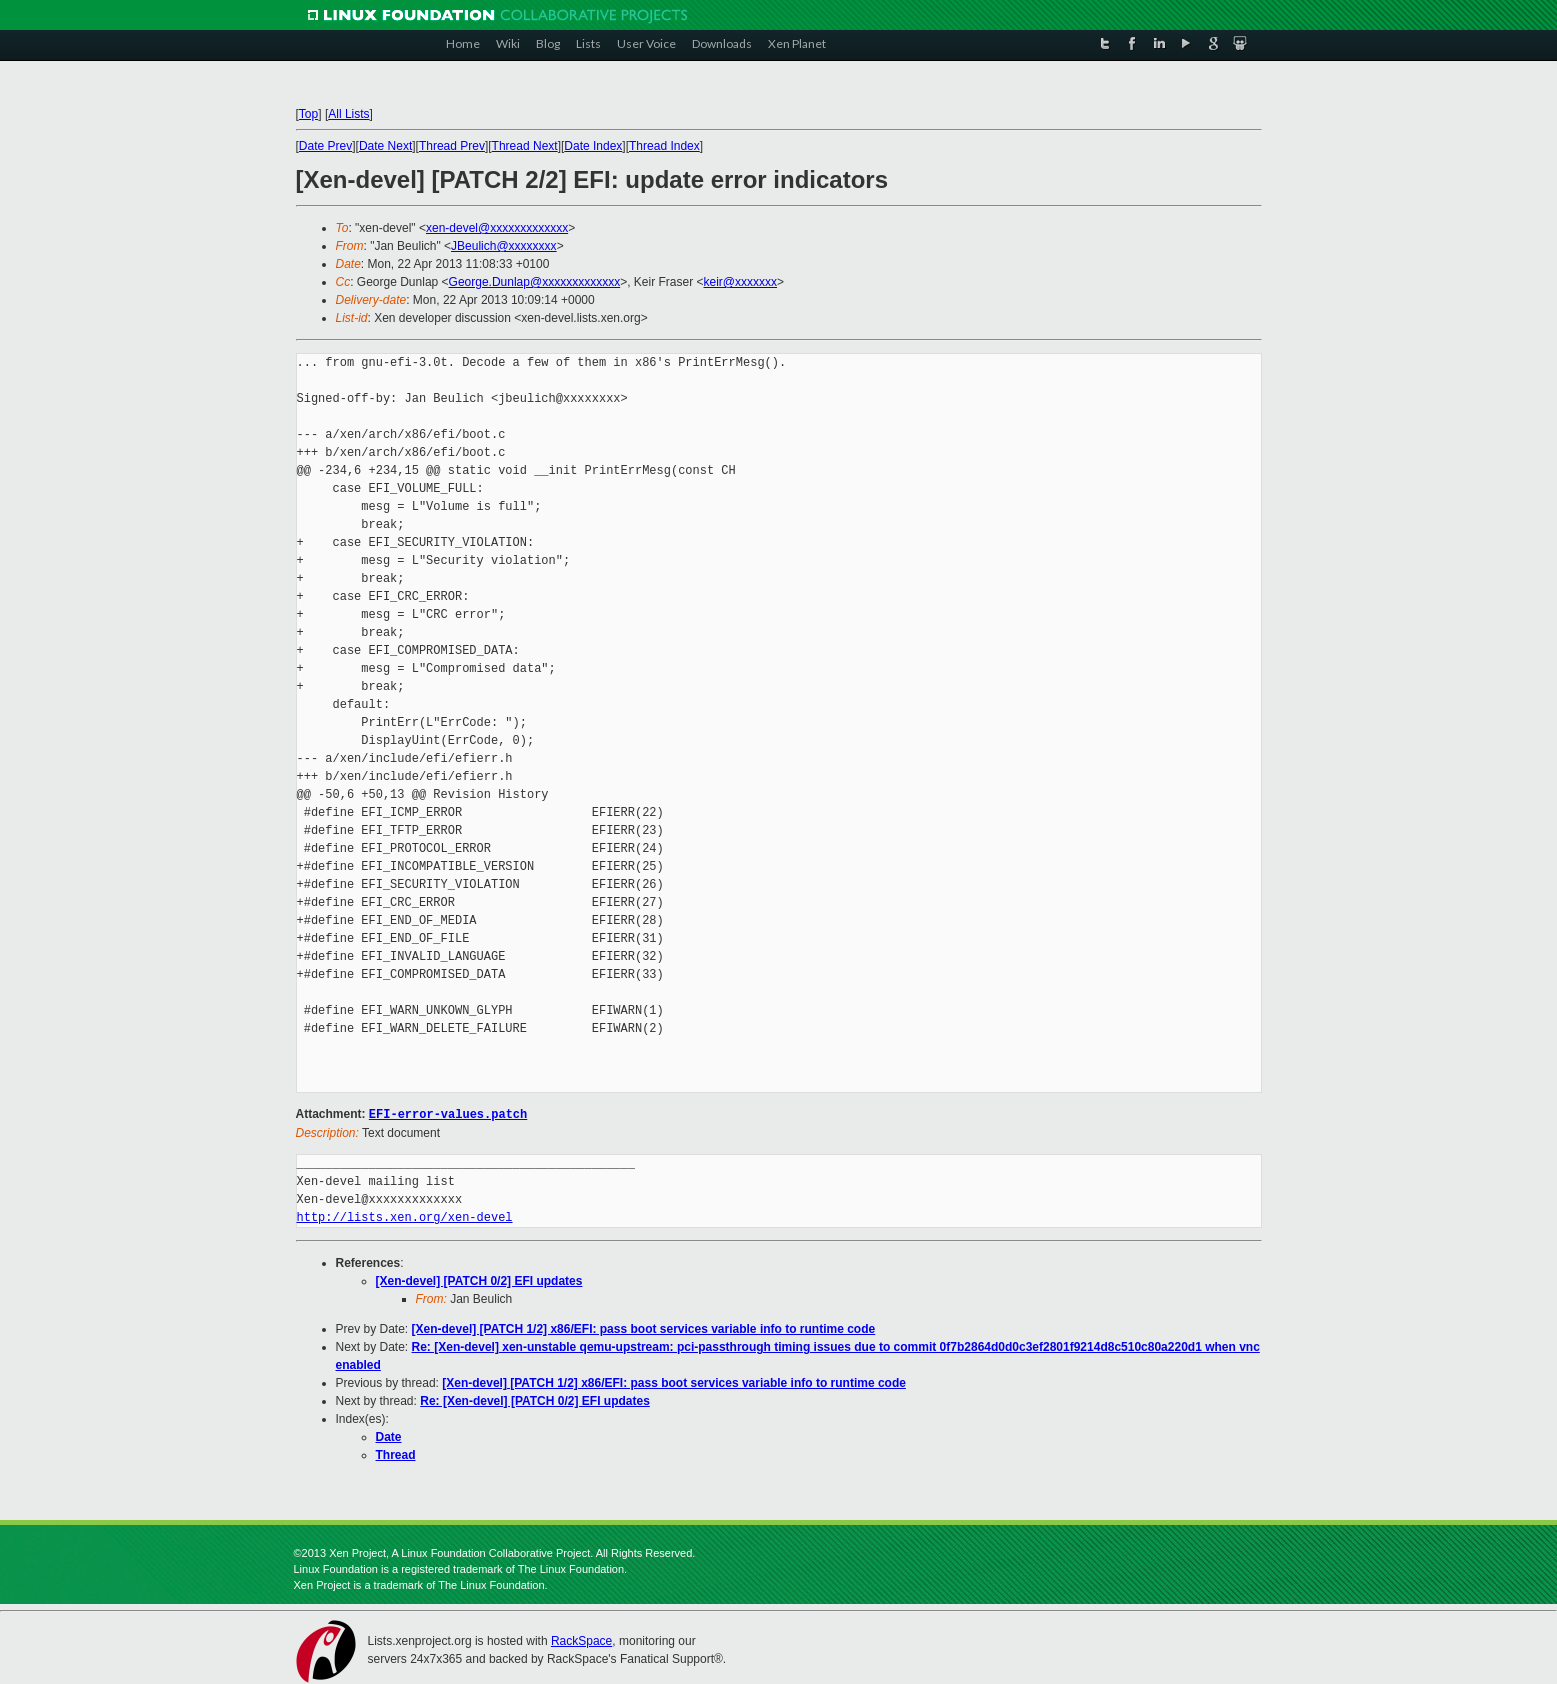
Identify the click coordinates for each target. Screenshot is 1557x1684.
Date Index (593, 146)
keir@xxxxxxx (741, 282)
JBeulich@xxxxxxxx (504, 246)
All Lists (348, 114)
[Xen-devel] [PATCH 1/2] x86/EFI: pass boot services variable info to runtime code (644, 1328)
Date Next (385, 146)
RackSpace (581, 1640)
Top (308, 114)
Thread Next (525, 146)
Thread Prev (452, 146)
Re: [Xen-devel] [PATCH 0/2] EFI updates (535, 1400)
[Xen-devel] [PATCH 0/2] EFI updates (479, 1280)
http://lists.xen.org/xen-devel (405, 1216)
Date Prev (325, 146)
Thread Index (664, 146)
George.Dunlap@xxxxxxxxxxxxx (535, 282)
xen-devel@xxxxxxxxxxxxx (497, 228)
